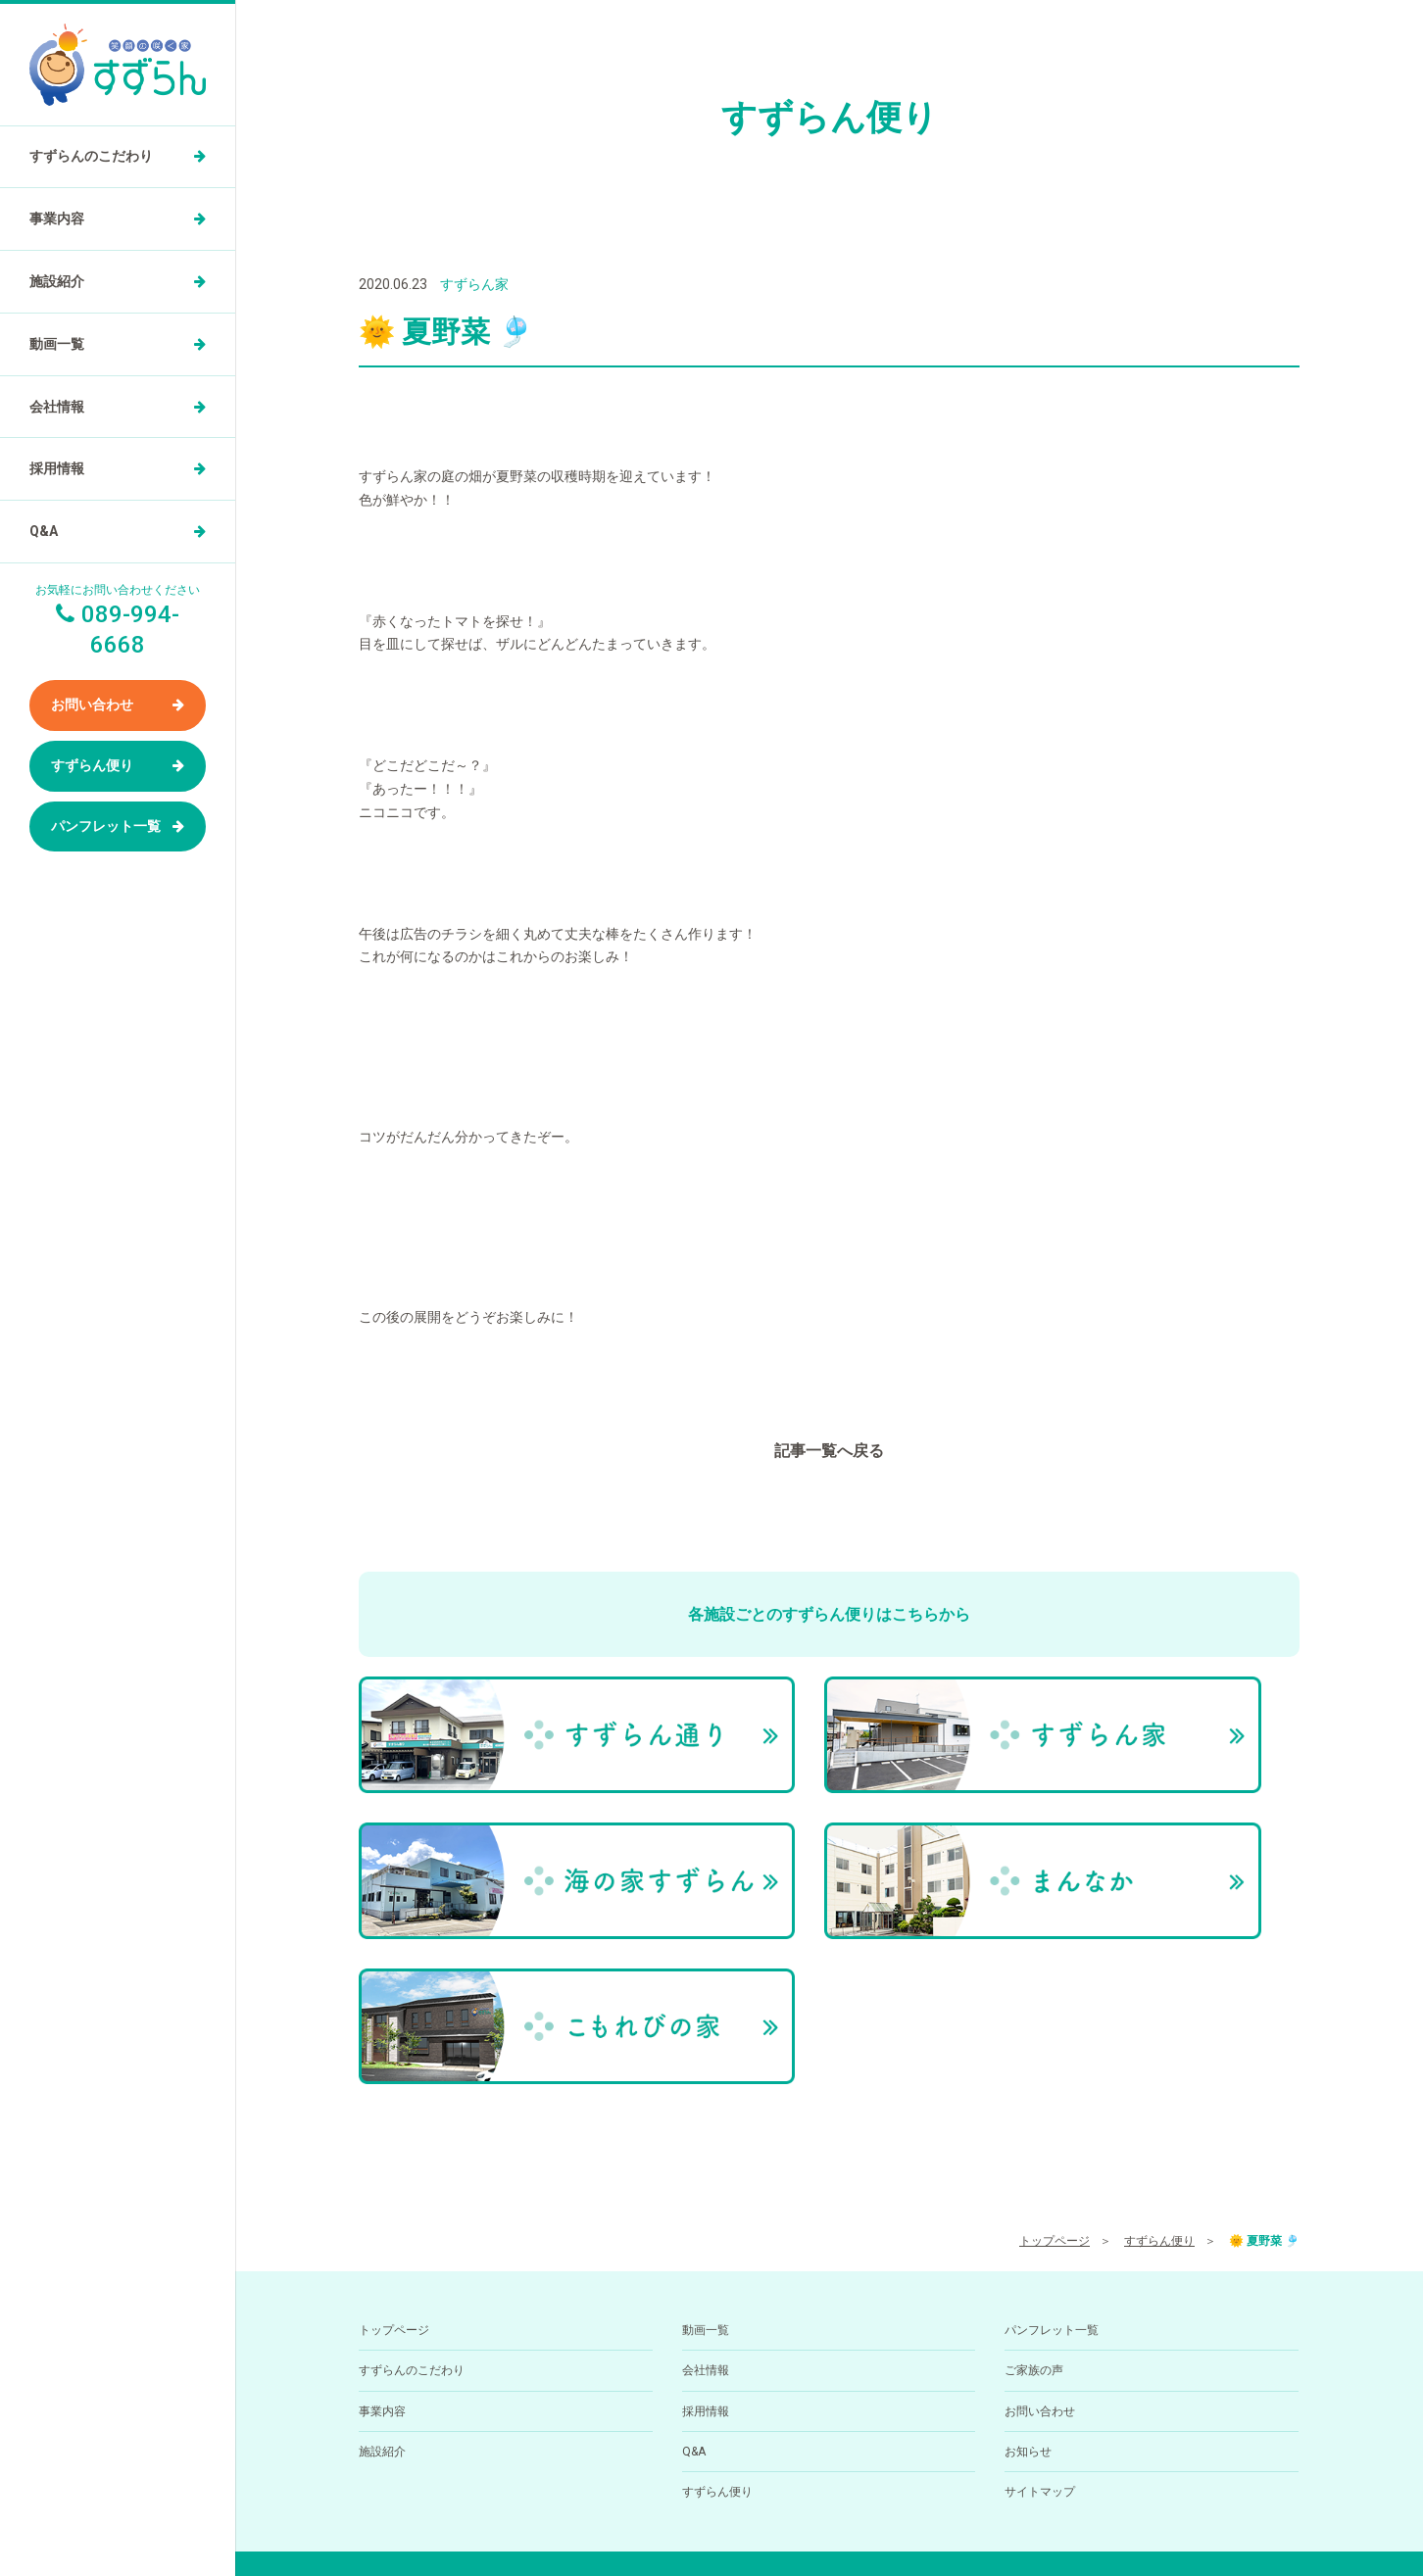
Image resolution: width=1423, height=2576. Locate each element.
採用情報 (56, 468)
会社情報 (56, 406)
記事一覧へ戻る (829, 1450)
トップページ (1054, 2019)
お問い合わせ (92, 704)
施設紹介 (56, 281)
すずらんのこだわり (91, 156)
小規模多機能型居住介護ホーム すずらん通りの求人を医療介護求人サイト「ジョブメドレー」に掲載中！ (829, 2526)
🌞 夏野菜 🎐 (1264, 2019)
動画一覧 (56, 344)
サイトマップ (1040, 2270)
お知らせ (1028, 2230)
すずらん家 (474, 284)
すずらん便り (92, 765)
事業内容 (56, 218)
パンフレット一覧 (106, 826)
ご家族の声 (1034, 2149)
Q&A (43, 531)
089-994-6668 (786, 2463)
